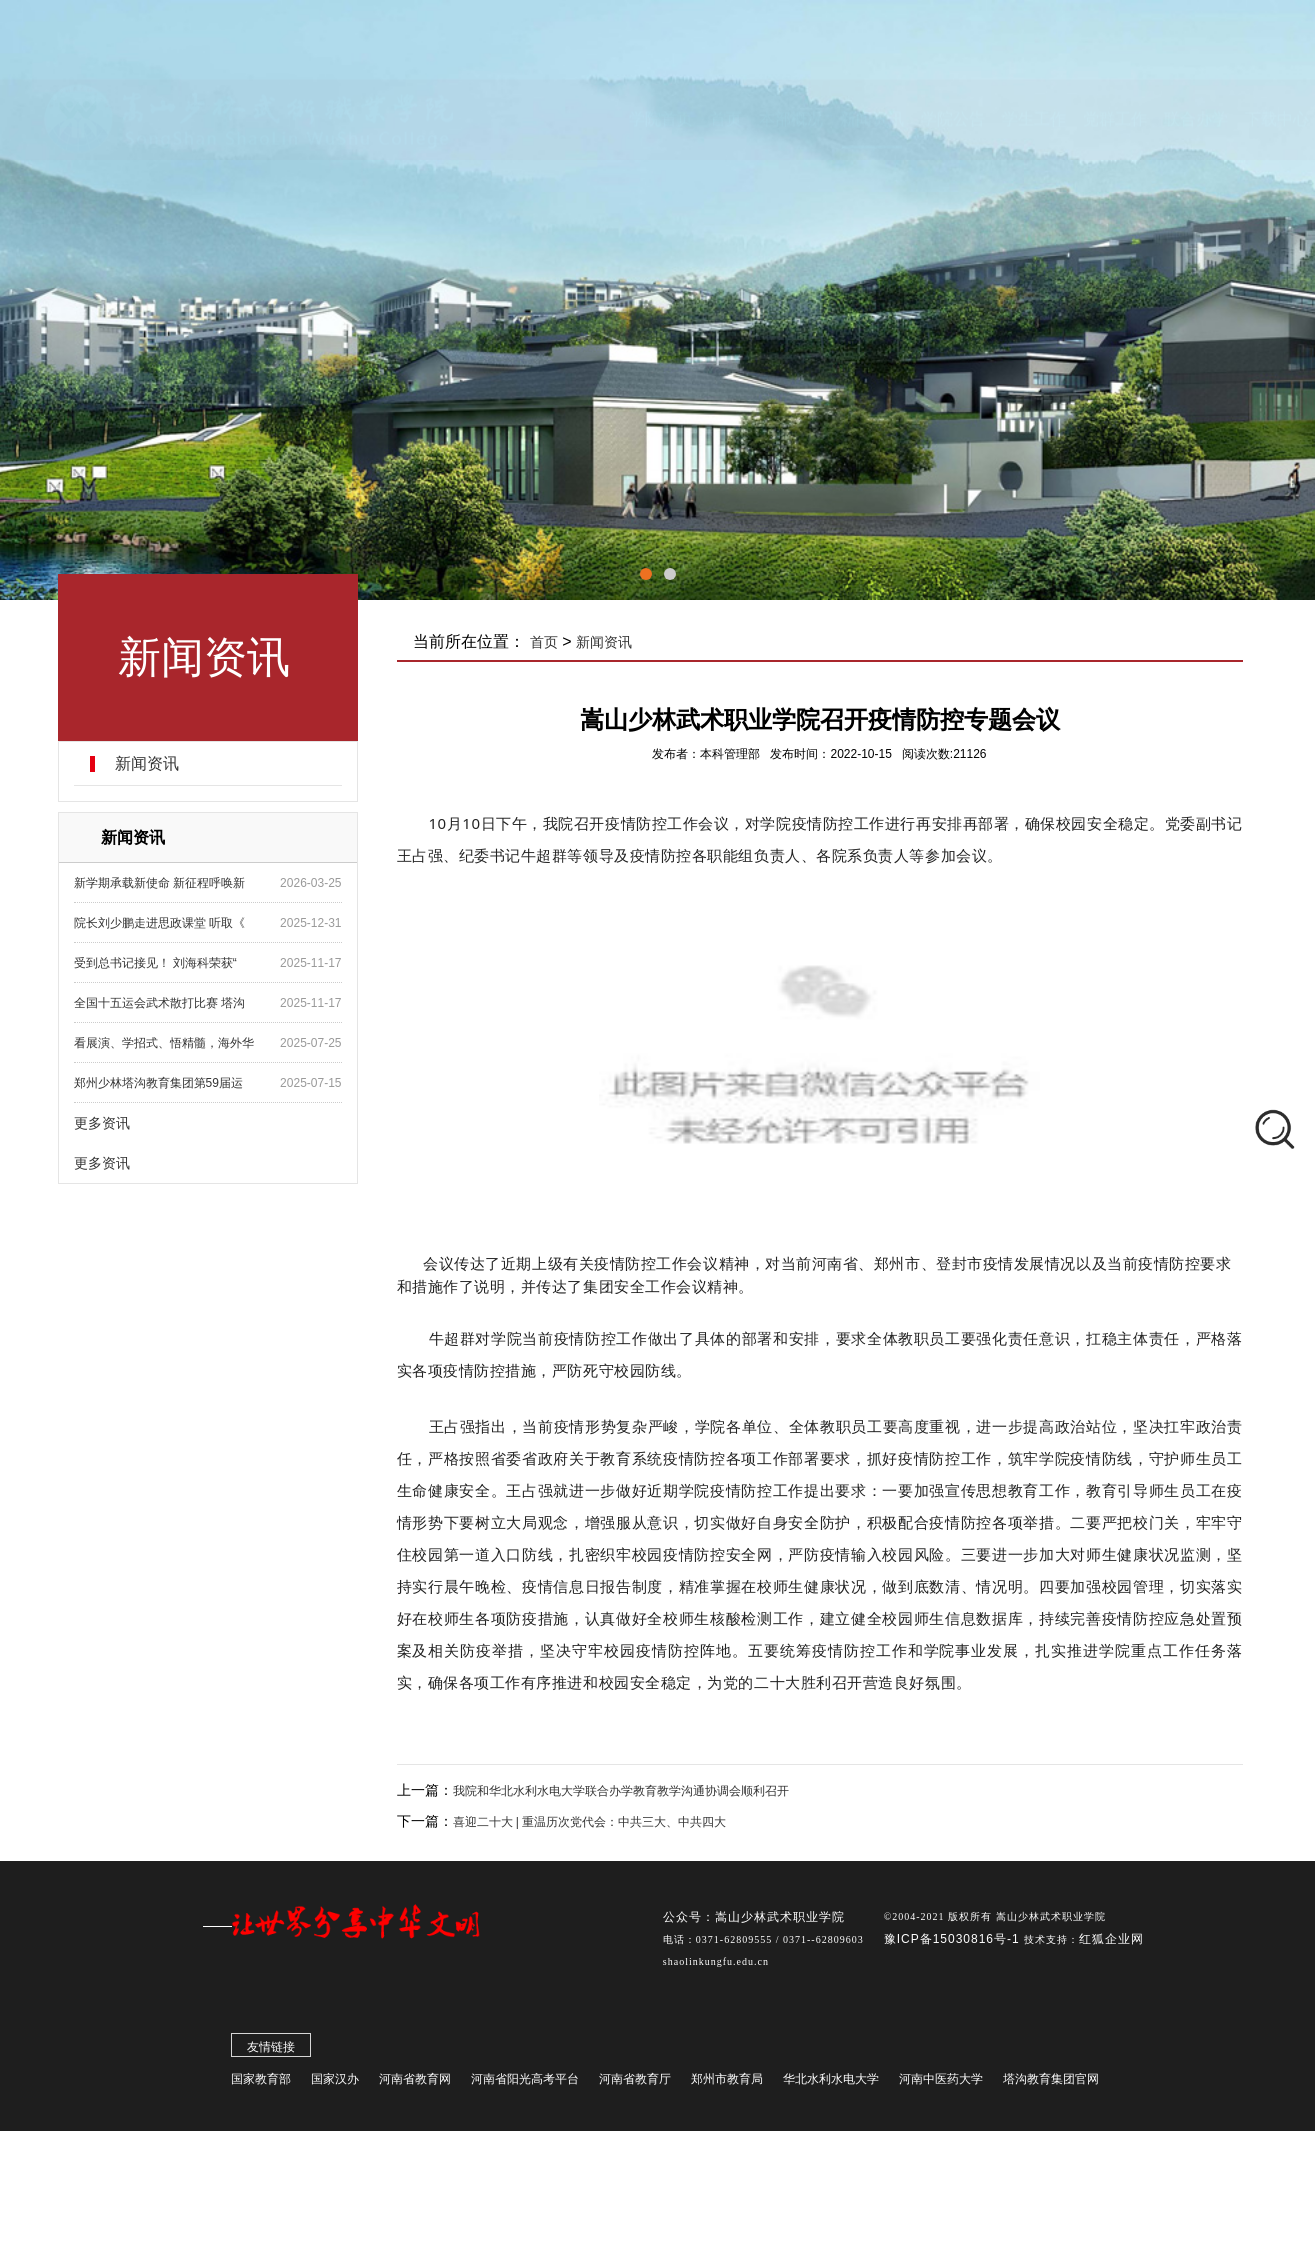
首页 (549, 642)
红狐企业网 (1111, 1944)
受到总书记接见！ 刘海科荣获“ (158, 963)
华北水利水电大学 (831, 2084)
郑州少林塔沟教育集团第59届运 (161, 1083)
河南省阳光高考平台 (525, 2084)
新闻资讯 (150, 764)
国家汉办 (335, 2084)
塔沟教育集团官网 (1051, 2084)
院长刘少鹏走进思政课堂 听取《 (162, 923)
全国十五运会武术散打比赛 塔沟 (162, 1003)
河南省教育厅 (635, 2084)
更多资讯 (105, 1123)
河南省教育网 (415, 2084)
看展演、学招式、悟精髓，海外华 (167, 1043)
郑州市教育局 (727, 2084)
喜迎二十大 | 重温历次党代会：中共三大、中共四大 (594, 1822)
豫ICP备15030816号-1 (954, 1944)
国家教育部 (261, 2084)
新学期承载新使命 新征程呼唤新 (162, 883)
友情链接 (271, 2052)
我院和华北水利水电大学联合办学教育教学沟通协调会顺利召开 (625, 1791)
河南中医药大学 (941, 2084)
